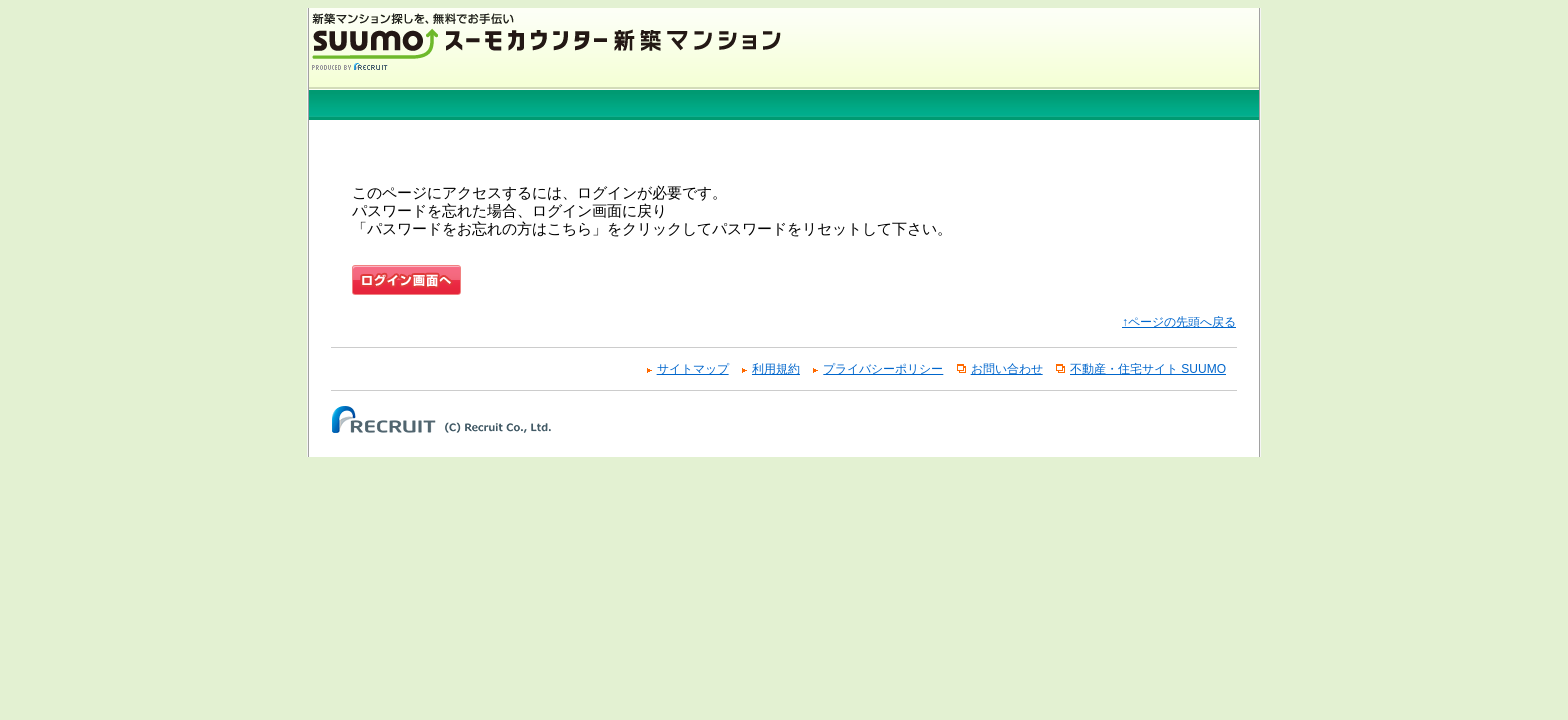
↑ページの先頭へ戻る (1179, 322)
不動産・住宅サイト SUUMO (1148, 369)
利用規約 (776, 369)
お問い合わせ (1007, 369)
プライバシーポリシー (883, 369)
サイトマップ (693, 369)
